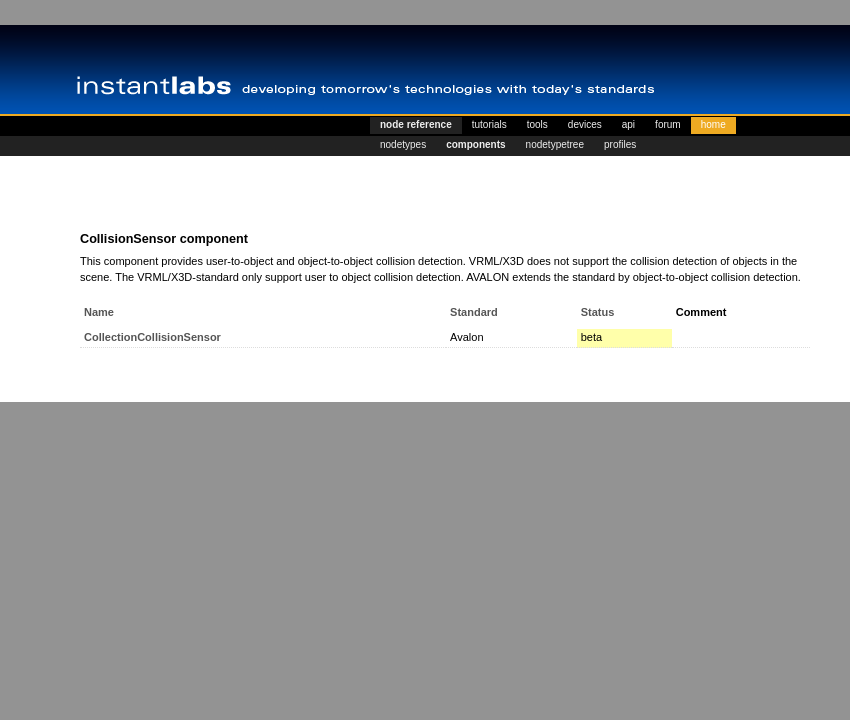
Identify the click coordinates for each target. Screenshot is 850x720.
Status (598, 312)
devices (585, 124)
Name (99, 312)
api (628, 124)
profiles (620, 144)
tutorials (489, 124)
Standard (474, 312)
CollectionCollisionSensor (152, 337)
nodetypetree (555, 144)
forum (668, 124)
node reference (416, 124)
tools (537, 124)
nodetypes (403, 144)
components (475, 144)
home (713, 124)
